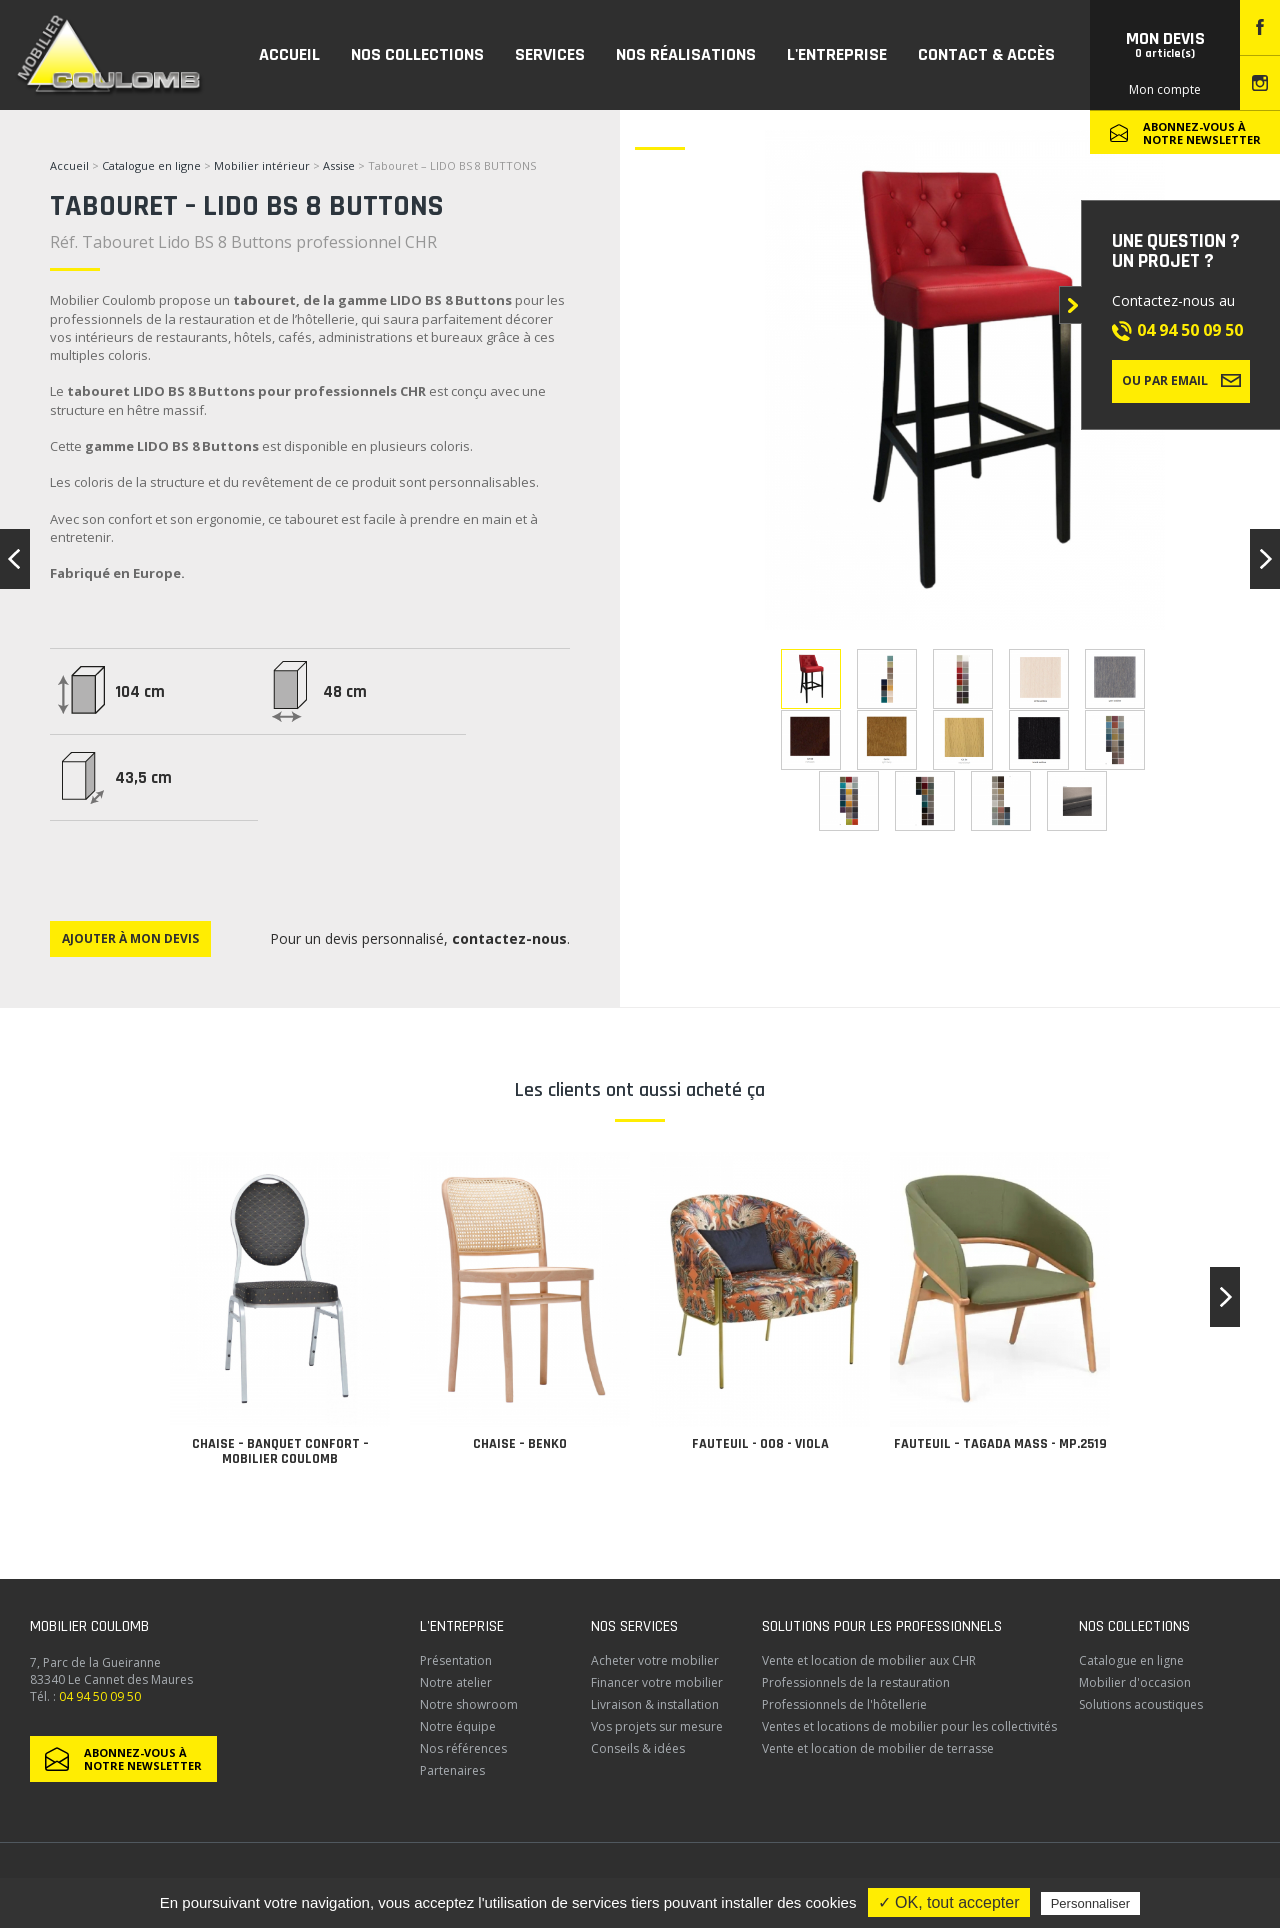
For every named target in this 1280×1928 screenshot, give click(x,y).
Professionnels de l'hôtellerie (844, 1704)
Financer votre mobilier (657, 1682)
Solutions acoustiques (1141, 1704)
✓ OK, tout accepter (949, 1902)
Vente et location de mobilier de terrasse (878, 1748)
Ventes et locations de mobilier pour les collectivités (909, 1726)
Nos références (463, 1748)
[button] (1225, 1297)
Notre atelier (456, 1682)
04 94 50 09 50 (1190, 330)
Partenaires (452, 1770)
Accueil (69, 165)
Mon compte (1165, 89)
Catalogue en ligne (151, 165)
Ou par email (1181, 380)
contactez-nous (509, 938)
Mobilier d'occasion (1135, 1682)
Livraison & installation (655, 1704)
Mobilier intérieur (262, 165)
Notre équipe (458, 1726)
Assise (340, 165)
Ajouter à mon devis (130, 938)
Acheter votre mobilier (655, 1660)
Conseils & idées (638, 1748)
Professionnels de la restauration (856, 1682)
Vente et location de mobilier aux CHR (869, 1660)
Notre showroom (469, 1704)
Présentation (456, 1660)
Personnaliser (1091, 1903)
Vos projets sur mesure (657, 1726)
